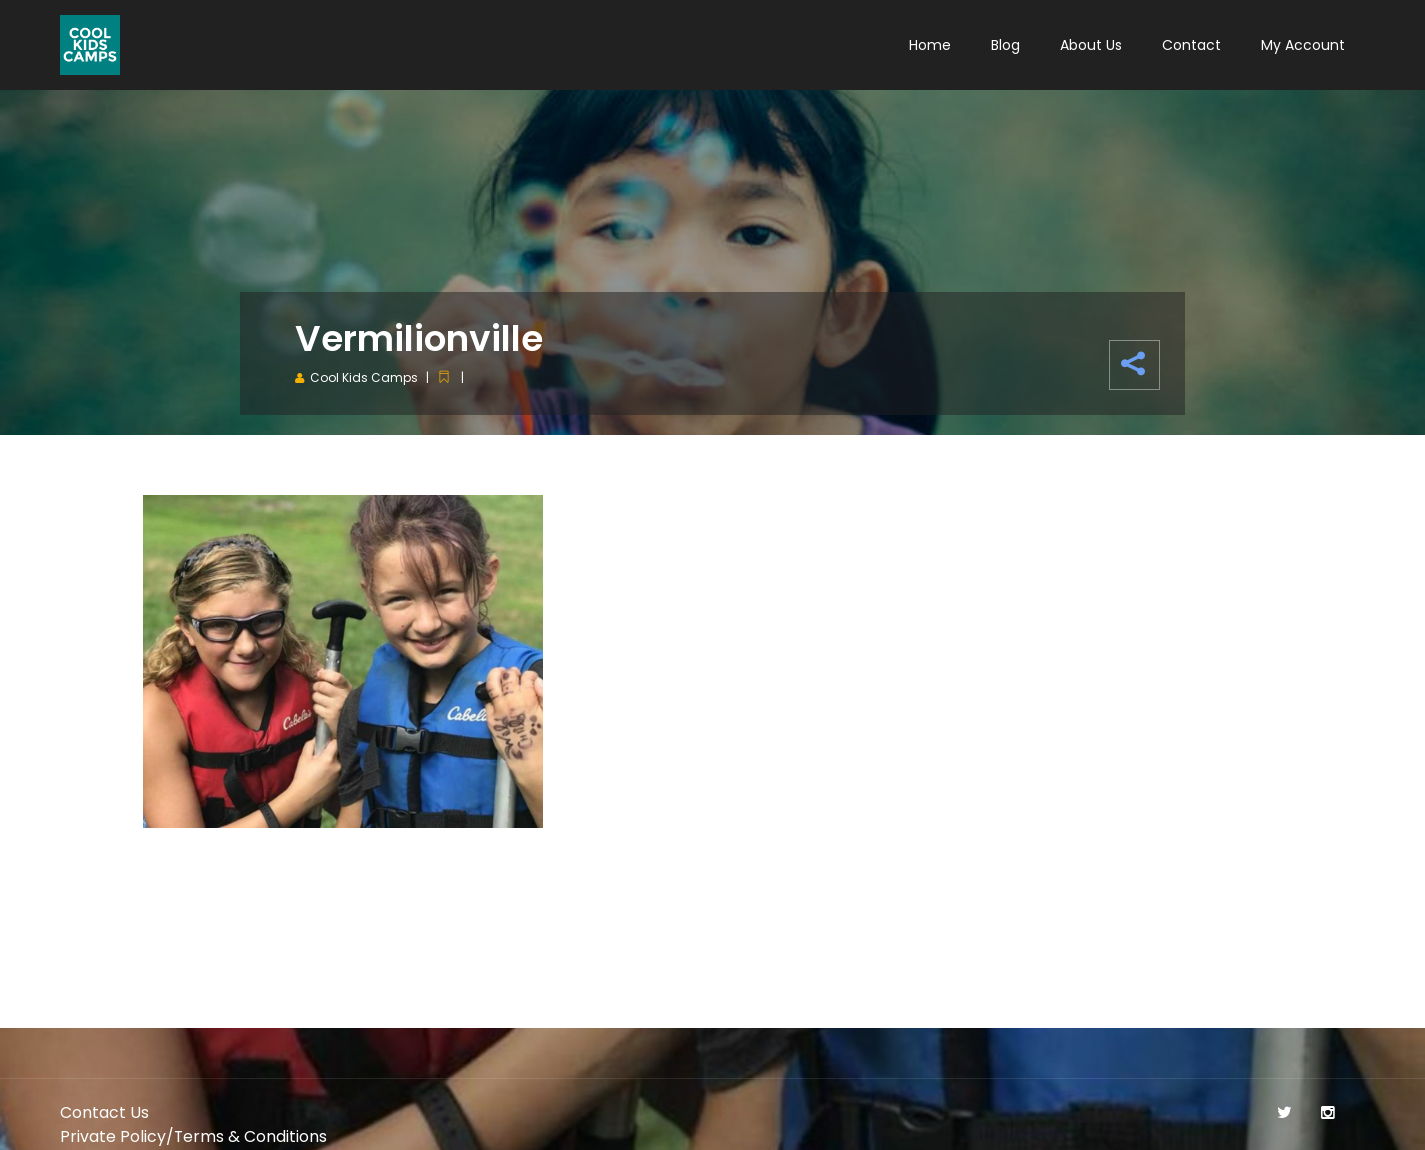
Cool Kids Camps (364, 377)
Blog (1005, 45)
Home (930, 45)
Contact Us (104, 1112)
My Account (1303, 45)
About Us (1091, 45)
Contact (1191, 45)
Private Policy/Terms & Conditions (194, 1136)
